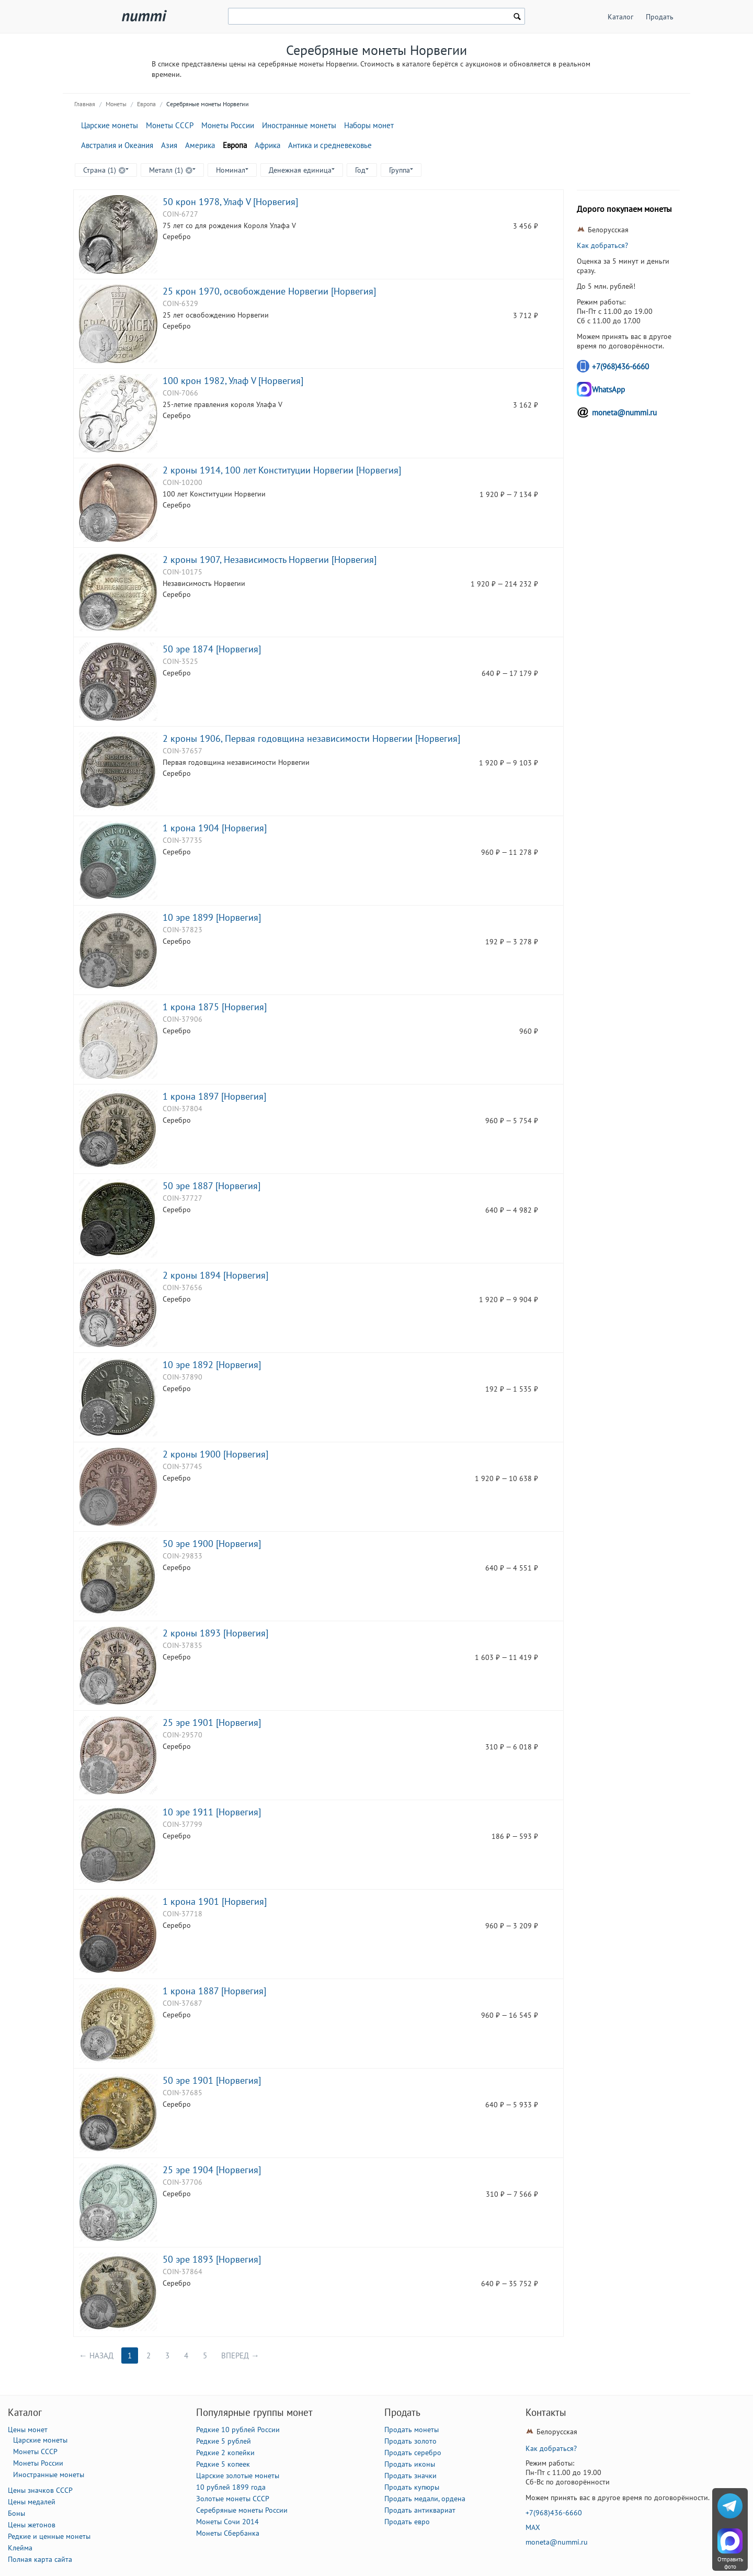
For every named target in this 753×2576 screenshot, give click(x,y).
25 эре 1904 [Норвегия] (212, 2169)
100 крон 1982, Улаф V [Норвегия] (233, 380)
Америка (200, 145)
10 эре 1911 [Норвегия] (212, 1811)
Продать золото (410, 2441)
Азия (169, 145)
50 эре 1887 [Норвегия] (211, 1185)
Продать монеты (411, 2429)
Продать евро (407, 2521)
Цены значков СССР (40, 2490)
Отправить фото (730, 2563)
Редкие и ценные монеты (49, 2536)
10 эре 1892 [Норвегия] (212, 1364)
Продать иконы (409, 2464)
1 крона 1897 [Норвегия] (214, 1096)
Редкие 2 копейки (225, 2452)
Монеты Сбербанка (227, 2533)
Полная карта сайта (40, 2559)
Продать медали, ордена (424, 2498)
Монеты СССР (169, 125)
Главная (84, 104)
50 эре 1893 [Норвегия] (212, 2259)
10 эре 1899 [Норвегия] (212, 917)
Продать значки (410, 2475)
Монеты (116, 104)
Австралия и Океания (117, 145)
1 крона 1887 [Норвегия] (214, 1990)
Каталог (620, 16)
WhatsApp (608, 389)
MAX (533, 2527)
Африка (267, 145)
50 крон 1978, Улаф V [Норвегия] (230, 201)
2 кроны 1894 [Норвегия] (215, 1275)
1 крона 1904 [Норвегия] (215, 827)
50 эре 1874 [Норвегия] (212, 648)
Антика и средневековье (330, 145)
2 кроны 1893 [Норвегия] (215, 1632)
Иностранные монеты (299, 125)
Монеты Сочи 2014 (227, 2521)
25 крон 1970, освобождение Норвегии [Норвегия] (269, 291)
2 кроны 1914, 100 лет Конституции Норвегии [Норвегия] (282, 470)
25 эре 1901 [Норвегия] (212, 1722)
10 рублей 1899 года (231, 2487)
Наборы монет (369, 125)
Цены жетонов (31, 2524)
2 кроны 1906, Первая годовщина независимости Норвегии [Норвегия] (311, 738)
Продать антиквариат (419, 2510)
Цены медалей (31, 2501)
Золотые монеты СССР (232, 2498)
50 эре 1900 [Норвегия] (212, 1543)
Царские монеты (109, 125)
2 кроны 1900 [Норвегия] (215, 1454)
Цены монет (28, 2429)
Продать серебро (412, 2452)
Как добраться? (602, 245)
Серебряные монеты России (242, 2510)
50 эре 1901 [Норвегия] (212, 2080)
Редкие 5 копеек (223, 2464)
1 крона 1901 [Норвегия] (215, 1901)
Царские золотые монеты (237, 2475)
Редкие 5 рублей (223, 2441)
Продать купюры (411, 2487)
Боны (16, 2513)
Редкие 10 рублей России (238, 2429)
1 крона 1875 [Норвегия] (215, 1006)
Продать (660, 16)
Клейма (20, 2547)
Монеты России (227, 125)
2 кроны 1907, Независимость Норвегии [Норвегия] (269, 559)
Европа (146, 104)
